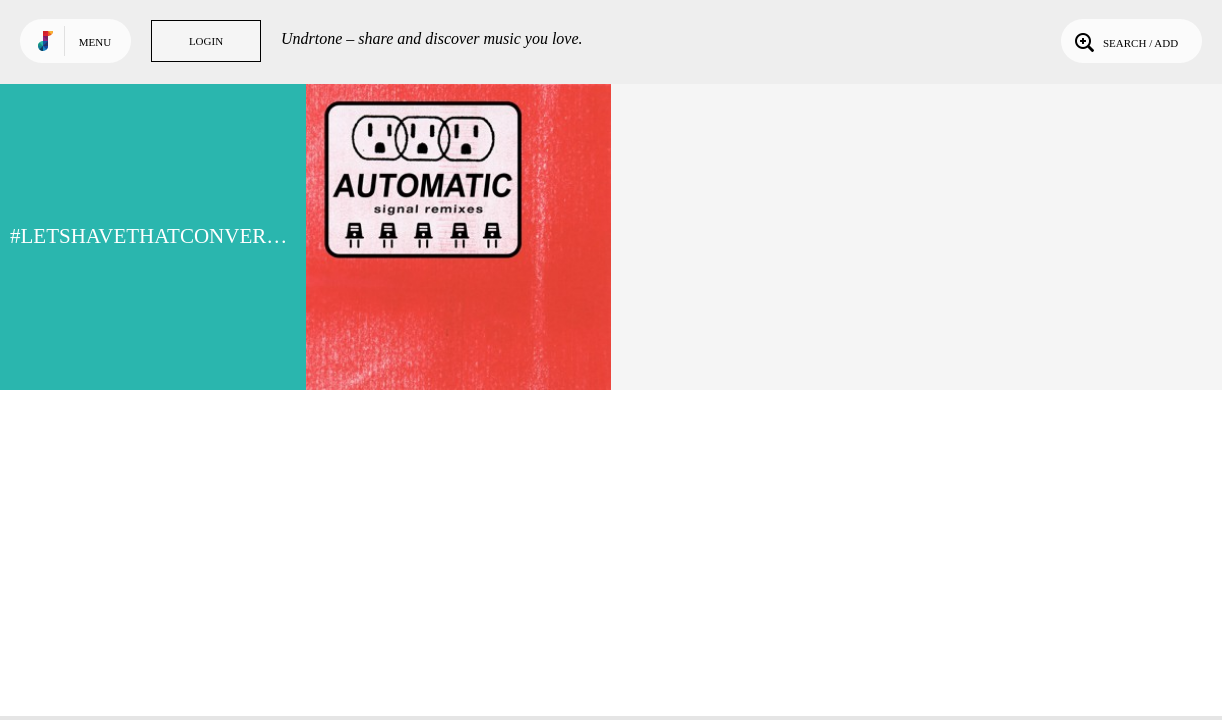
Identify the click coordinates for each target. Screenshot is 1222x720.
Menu (95, 42)
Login (206, 41)
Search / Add (1124, 41)
